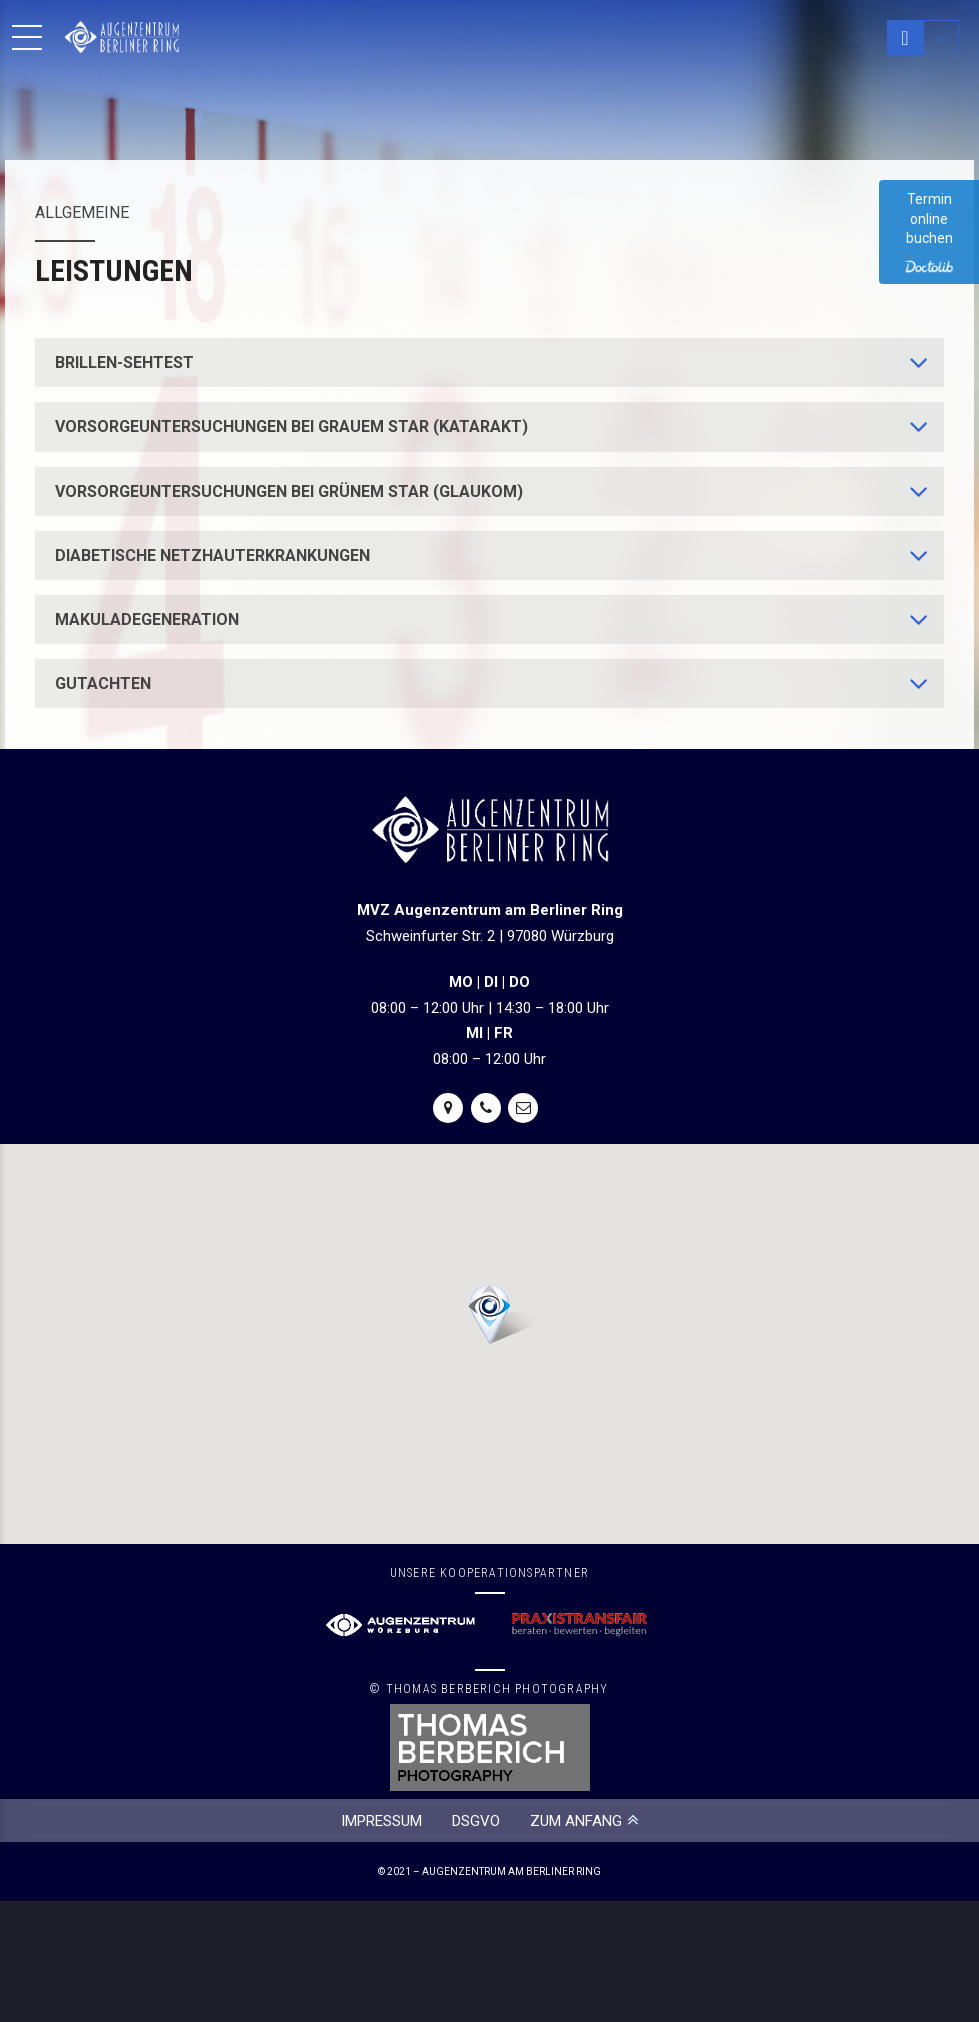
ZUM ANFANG (576, 1821)
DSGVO (476, 1821)
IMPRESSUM (381, 1821)
